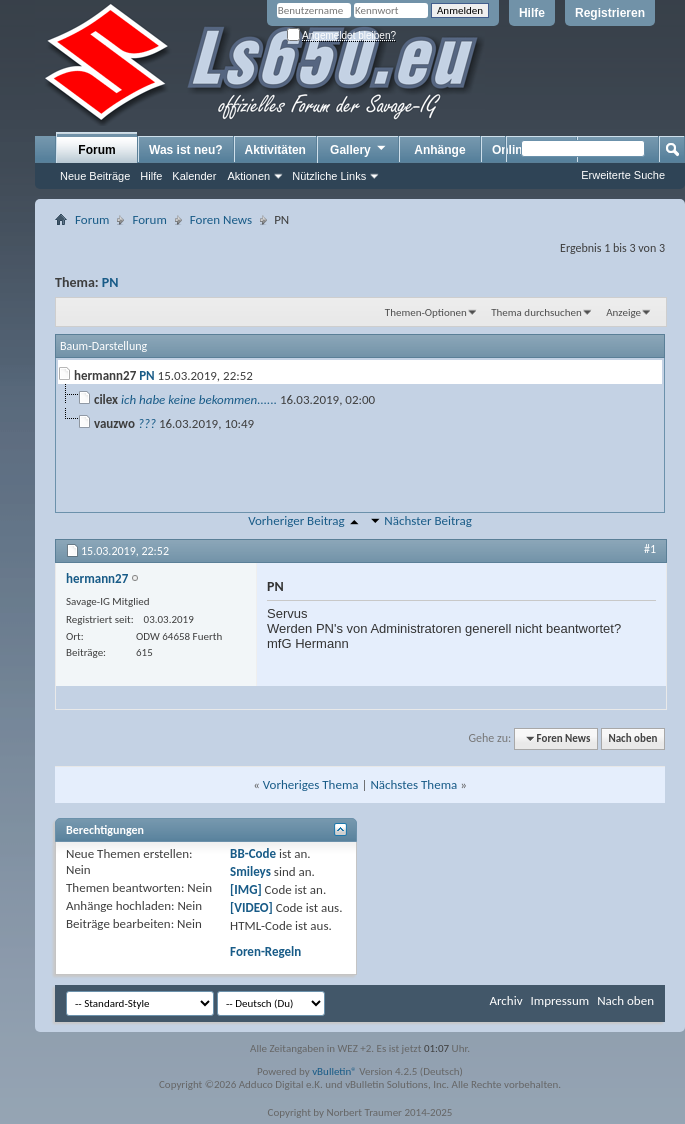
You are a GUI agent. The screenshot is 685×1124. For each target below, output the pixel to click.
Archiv (505, 1000)
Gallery (359, 149)
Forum (96, 150)
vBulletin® (334, 1071)
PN (110, 282)
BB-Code (253, 853)
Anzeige (623, 312)
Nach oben (632, 738)
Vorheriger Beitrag (296, 520)
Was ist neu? (186, 150)
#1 (650, 549)
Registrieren (610, 13)
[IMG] (246, 889)
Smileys (250, 871)
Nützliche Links (329, 176)
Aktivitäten (275, 150)
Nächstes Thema (413, 784)
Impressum (559, 1000)
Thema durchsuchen (536, 312)
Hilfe (532, 13)
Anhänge (439, 150)
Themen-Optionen (426, 312)
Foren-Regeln (265, 951)
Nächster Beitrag (428, 520)
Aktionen (248, 176)
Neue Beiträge (95, 176)
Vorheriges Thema (311, 784)
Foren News (221, 219)
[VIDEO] (251, 907)
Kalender (194, 176)
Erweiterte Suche (623, 175)
